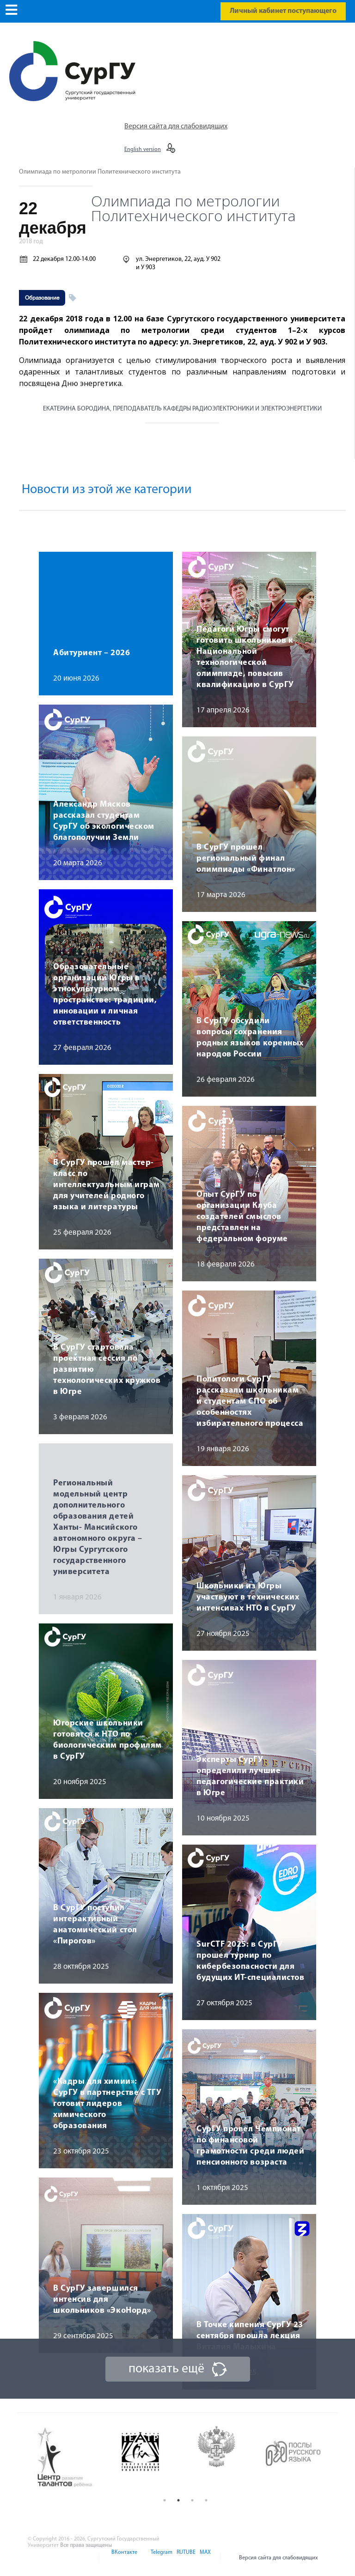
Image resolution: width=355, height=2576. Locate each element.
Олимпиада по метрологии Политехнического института (100, 172)
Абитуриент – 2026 (91, 653)
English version (142, 149)
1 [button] (164, 2500)
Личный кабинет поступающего (283, 11)
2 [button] (178, 2500)
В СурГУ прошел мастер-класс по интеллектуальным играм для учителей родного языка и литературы (106, 1185)
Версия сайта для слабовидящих (175, 126)
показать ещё (166, 2369)
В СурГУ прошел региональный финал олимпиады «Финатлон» (245, 858)
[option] (72, 2457)
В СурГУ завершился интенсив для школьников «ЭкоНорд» (102, 2299)
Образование (42, 298)
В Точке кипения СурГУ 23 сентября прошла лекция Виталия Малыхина (249, 2336)
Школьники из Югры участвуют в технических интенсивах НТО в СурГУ (247, 1597)
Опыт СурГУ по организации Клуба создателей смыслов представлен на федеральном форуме (242, 1216)
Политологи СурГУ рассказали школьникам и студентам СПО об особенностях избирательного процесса (249, 1401)
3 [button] (192, 2500)
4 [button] (206, 2500)
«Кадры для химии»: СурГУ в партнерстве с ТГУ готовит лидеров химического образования (107, 2103)
